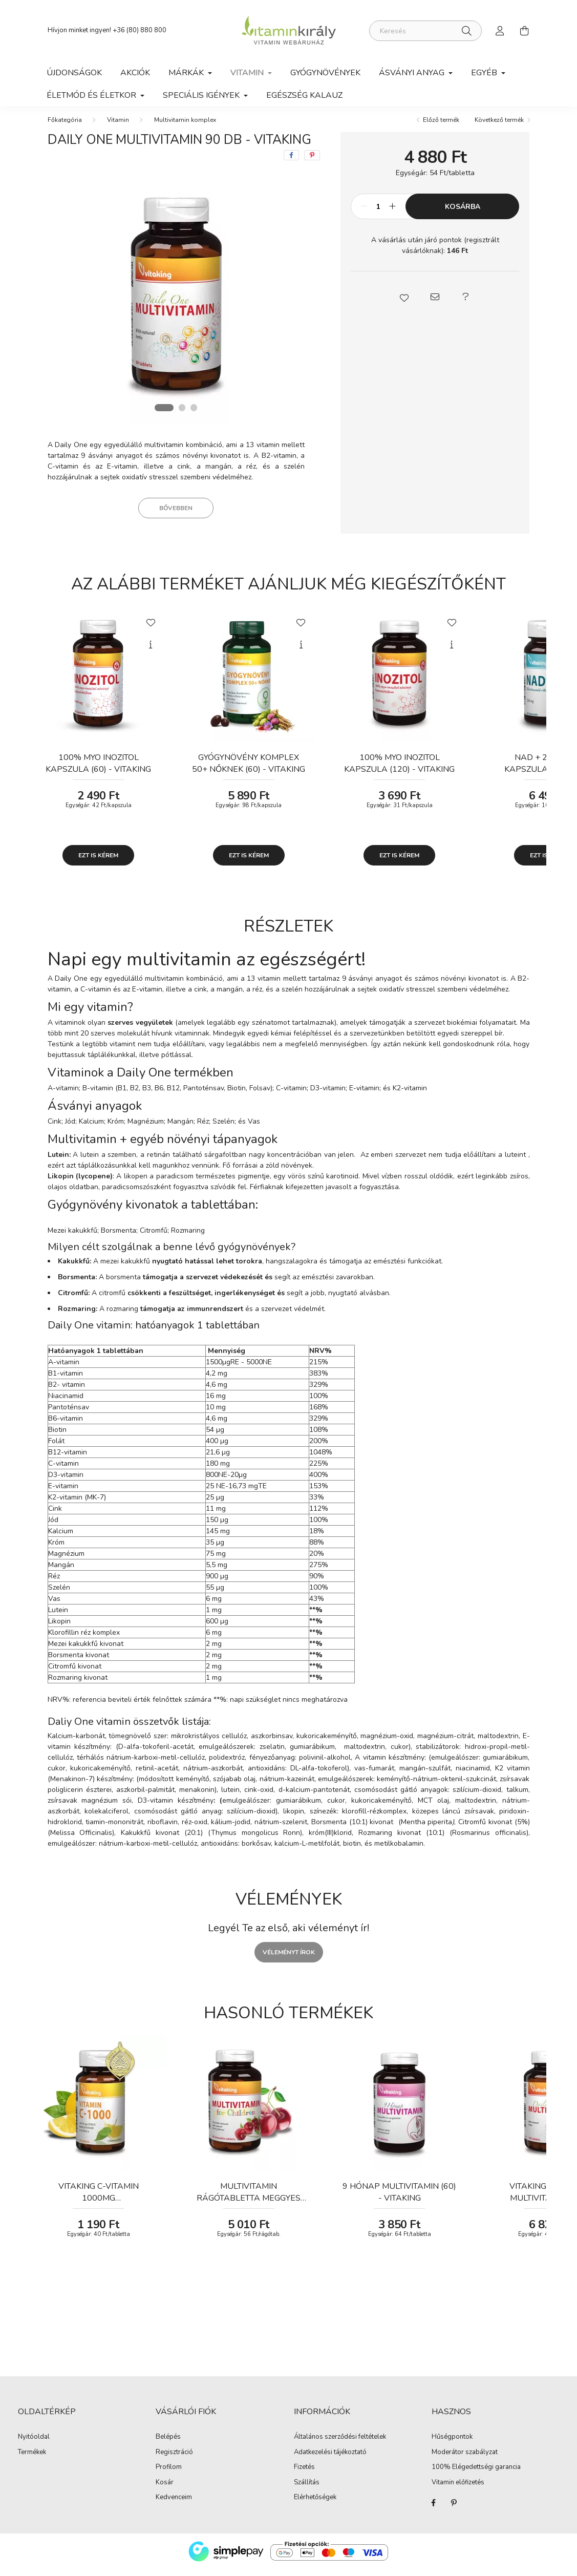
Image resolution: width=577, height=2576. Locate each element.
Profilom (169, 2474)
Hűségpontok (452, 2444)
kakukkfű (135, 1268)
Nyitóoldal (34, 2444)
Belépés (168, 2444)
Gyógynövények (325, 72)
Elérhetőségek (315, 2504)
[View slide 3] (195, 414)
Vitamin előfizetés (458, 2489)
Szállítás (306, 2489)
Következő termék (499, 126)
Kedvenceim (174, 2504)
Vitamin (118, 126)
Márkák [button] (187, 72)
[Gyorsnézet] (150, 651)
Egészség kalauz (304, 95)
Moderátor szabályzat (465, 2459)
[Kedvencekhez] (150, 628)
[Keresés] (425, 30)
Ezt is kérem (98, 862)
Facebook (433, 2509)
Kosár (165, 2489)
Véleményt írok (289, 1959)
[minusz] (364, 213)
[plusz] (392, 213)
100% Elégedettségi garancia (476, 2474)
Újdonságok (74, 72)
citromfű (113, 1300)
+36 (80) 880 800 (139, 30)
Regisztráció (174, 2459)
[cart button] (525, 30)
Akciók (135, 72)
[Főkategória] (65, 126)
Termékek (32, 2459)
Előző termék (441, 126)
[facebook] (291, 162)
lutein (89, 1161)
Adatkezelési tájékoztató (330, 2459)
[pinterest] (312, 162)
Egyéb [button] (485, 72)
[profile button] (500, 30)
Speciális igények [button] (202, 95)
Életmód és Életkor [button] (92, 95)
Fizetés (304, 2474)
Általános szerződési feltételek (340, 2444)
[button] (404, 304)
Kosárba (462, 213)
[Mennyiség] (378, 213)
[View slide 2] (182, 414)
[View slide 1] (164, 414)
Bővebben (176, 515)
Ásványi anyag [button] (412, 72)
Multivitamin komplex (185, 126)
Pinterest (454, 2509)
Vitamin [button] (248, 72)
